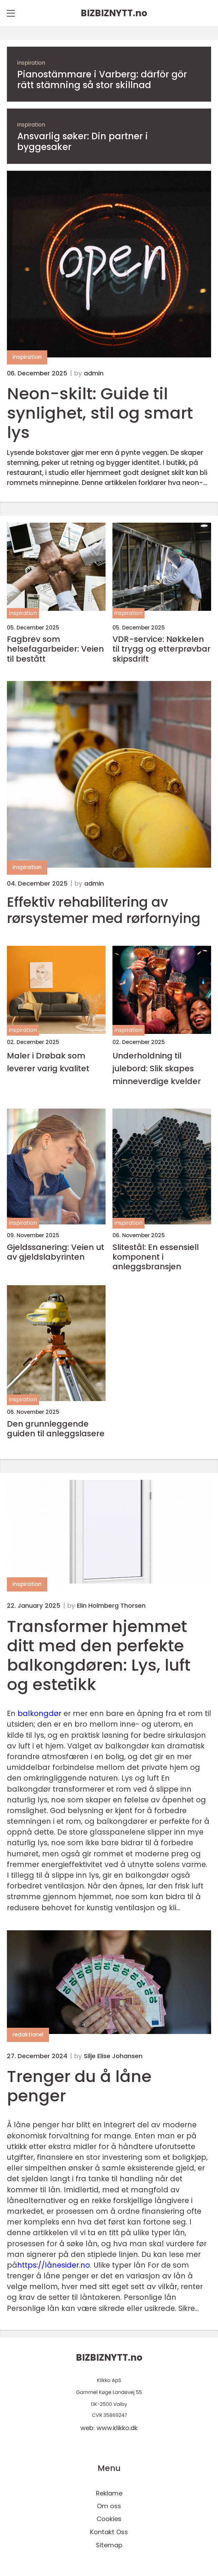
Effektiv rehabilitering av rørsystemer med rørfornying (103, 910)
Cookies (109, 2518)
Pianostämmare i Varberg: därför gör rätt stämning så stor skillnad (102, 80)
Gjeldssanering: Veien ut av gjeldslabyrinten (55, 1252)
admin (93, 373)
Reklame (109, 2493)
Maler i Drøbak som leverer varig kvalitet (48, 1062)
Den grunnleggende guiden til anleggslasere (56, 1428)
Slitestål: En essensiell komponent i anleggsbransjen (155, 1256)
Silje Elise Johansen (113, 2056)
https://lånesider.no (53, 2265)
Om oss (109, 2506)
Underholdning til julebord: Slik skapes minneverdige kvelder (156, 1068)
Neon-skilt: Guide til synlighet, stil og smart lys (100, 413)
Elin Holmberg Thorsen (111, 1606)
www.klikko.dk (117, 2428)
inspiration (31, 62)
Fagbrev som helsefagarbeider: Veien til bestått (55, 648)
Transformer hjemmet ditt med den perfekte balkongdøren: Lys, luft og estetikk (98, 1655)
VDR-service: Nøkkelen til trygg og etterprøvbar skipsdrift (161, 648)
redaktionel (27, 2034)
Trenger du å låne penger (79, 2086)
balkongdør (39, 1713)
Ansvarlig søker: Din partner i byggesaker (82, 141)
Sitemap (109, 2545)
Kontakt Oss (109, 2532)
